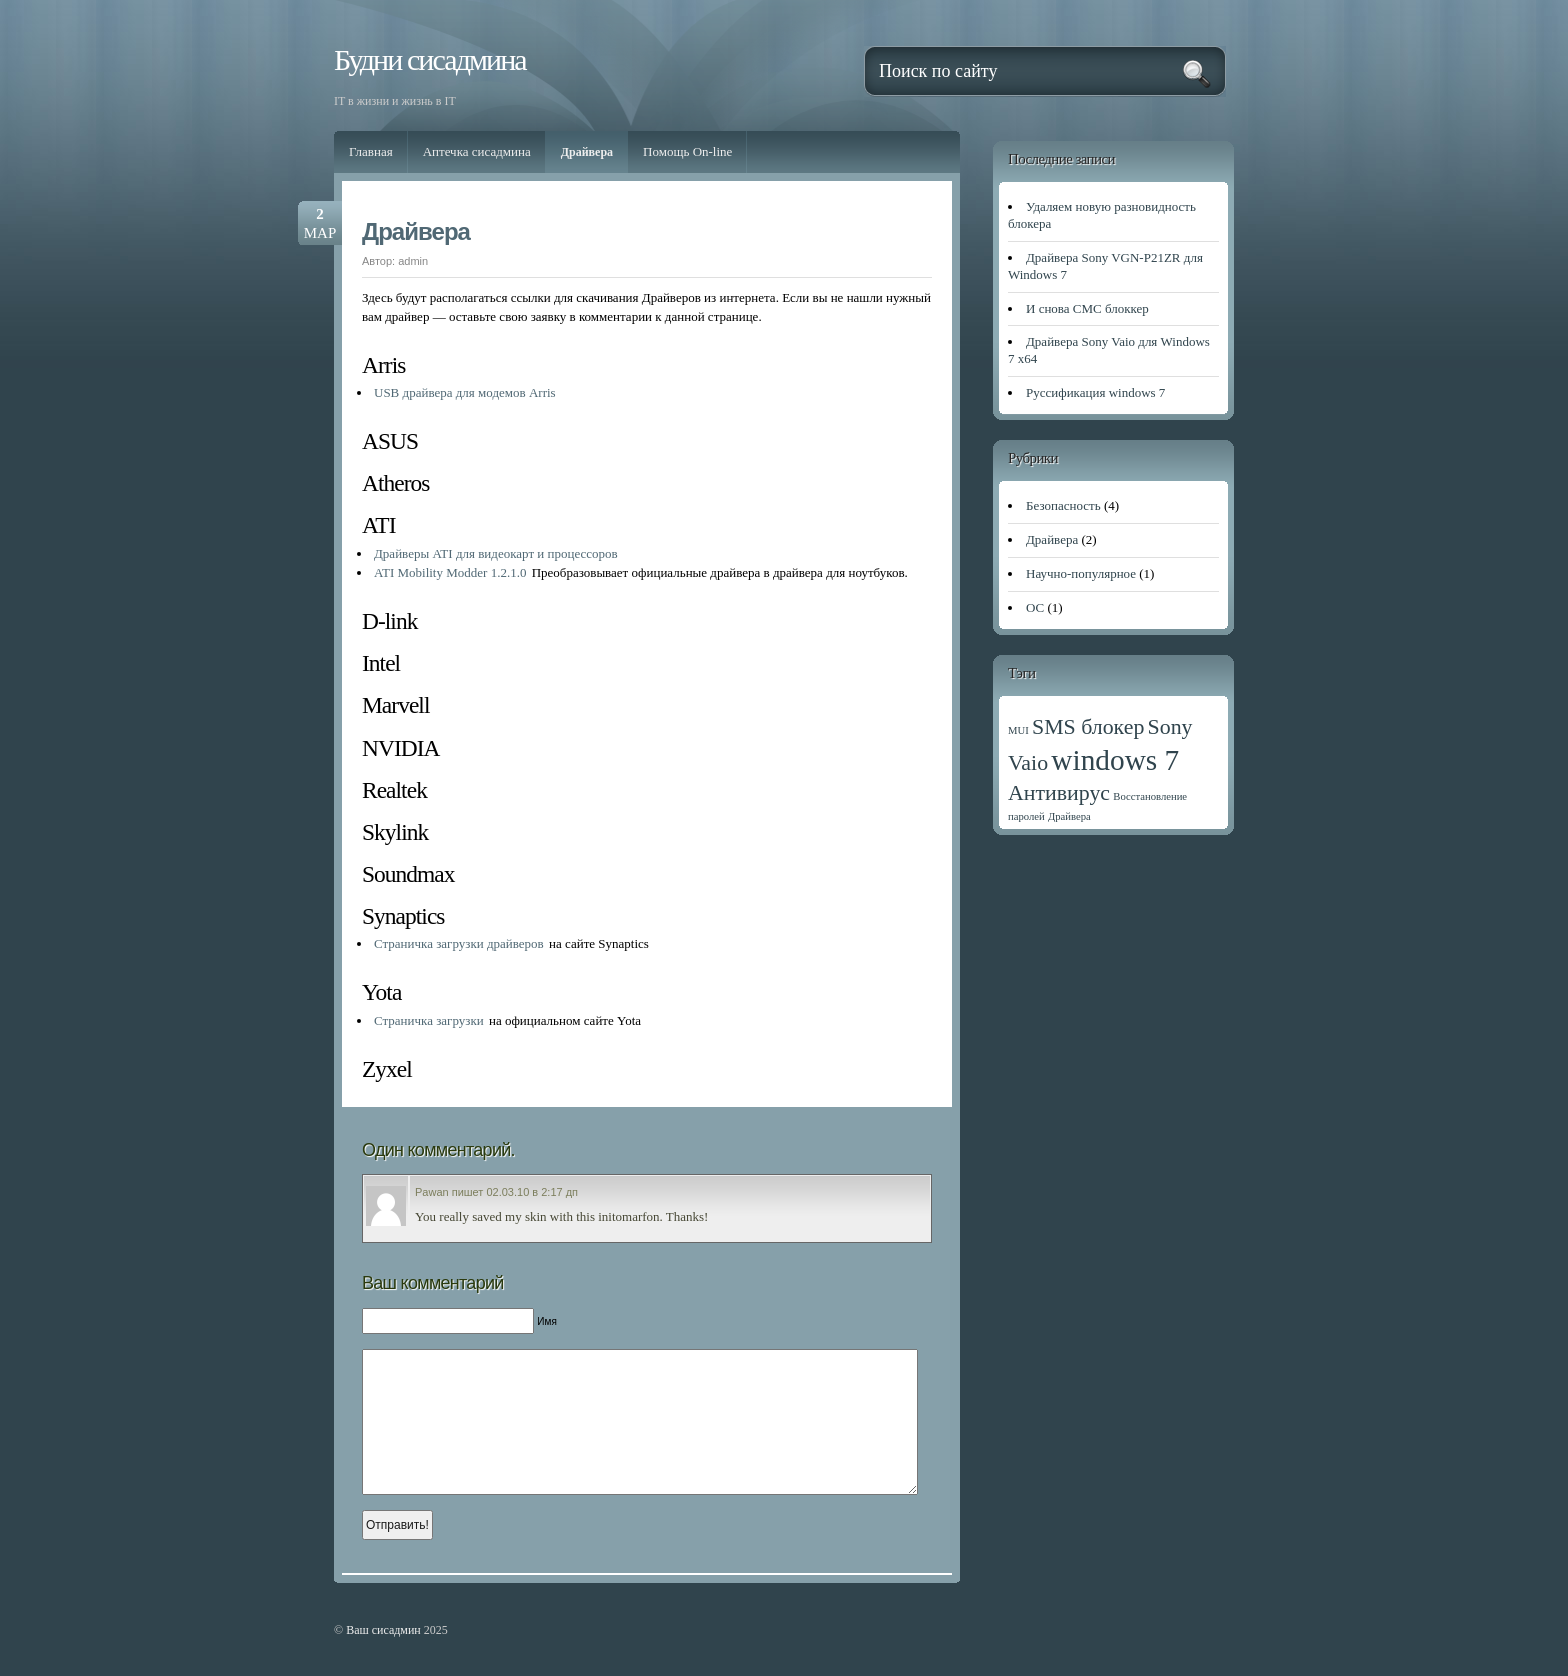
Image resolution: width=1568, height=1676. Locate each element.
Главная (371, 151)
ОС (1035, 607)
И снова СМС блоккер (1087, 308)
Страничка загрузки (429, 1020)
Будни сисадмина (430, 59)
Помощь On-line (687, 151)
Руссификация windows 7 (1095, 392)
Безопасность (1063, 505)
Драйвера (587, 152)
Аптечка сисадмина (477, 151)
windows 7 (1115, 760)
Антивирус (1059, 793)
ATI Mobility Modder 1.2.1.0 (450, 572)
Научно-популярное (1081, 573)
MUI (1018, 730)
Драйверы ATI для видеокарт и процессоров (496, 553)
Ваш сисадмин (383, 1630)
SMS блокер (1088, 727)
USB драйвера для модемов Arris (465, 392)
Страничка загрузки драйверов (459, 943)
